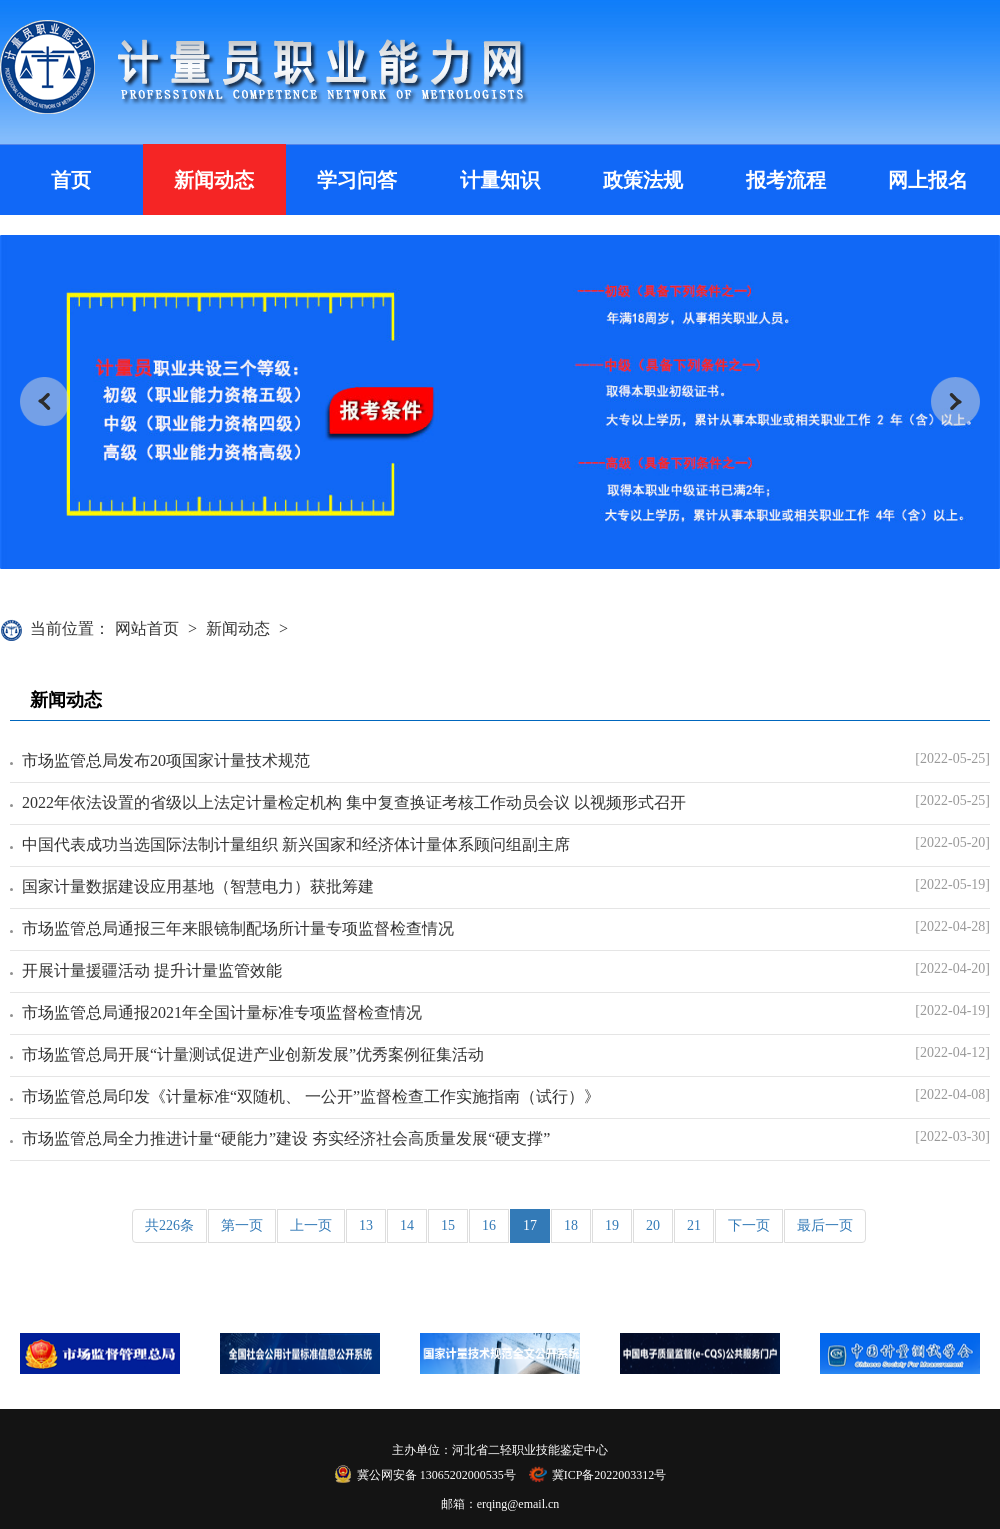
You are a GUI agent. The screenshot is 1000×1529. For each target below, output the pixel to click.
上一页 (311, 1225)
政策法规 (643, 180)
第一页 (242, 1225)
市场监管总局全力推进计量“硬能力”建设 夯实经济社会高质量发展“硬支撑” (286, 1138)
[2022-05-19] (952, 884)
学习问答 (357, 180)
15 (448, 1225)
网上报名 (928, 180)
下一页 (749, 1225)
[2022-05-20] (952, 842)
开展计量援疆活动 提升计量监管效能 (152, 970)
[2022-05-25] (952, 758)
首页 (71, 180)
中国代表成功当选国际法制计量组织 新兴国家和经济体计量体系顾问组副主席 (296, 844)
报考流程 (786, 180)
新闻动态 (214, 180)
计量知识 (500, 180)
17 (530, 1225)
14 (407, 1225)
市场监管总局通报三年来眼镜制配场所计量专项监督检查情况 (238, 928)
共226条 (169, 1225)
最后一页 (825, 1225)
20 (653, 1225)
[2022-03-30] (952, 1136)
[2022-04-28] (952, 926)
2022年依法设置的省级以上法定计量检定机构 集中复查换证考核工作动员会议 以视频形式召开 (354, 802)
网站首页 (147, 628)
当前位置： (70, 628)
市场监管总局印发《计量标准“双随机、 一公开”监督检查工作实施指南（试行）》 (311, 1096)
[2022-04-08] (952, 1094)
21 (694, 1225)
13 (366, 1225)
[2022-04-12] (952, 1052)
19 (612, 1225)
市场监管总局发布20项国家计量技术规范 (166, 760)
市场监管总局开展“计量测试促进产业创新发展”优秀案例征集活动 (253, 1054)
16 (489, 1225)
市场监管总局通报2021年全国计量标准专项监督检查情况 (222, 1012)
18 (571, 1225)
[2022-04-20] (952, 968)
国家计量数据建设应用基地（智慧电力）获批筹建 (198, 886)
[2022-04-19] (952, 1010)
